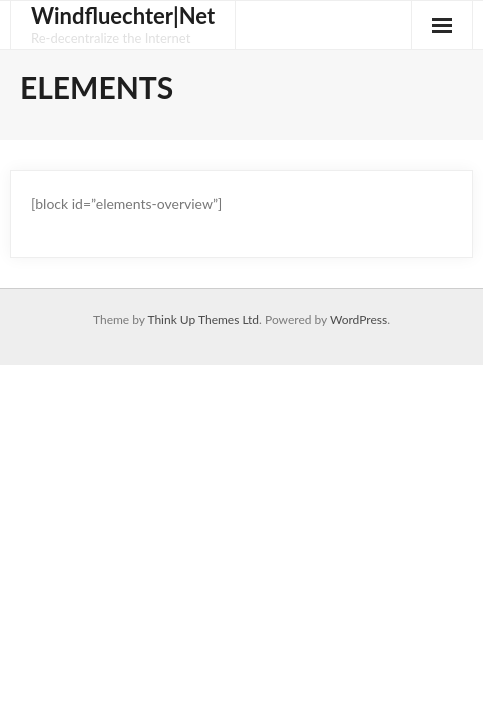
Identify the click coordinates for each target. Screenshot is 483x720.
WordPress (358, 319)
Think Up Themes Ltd (203, 319)
